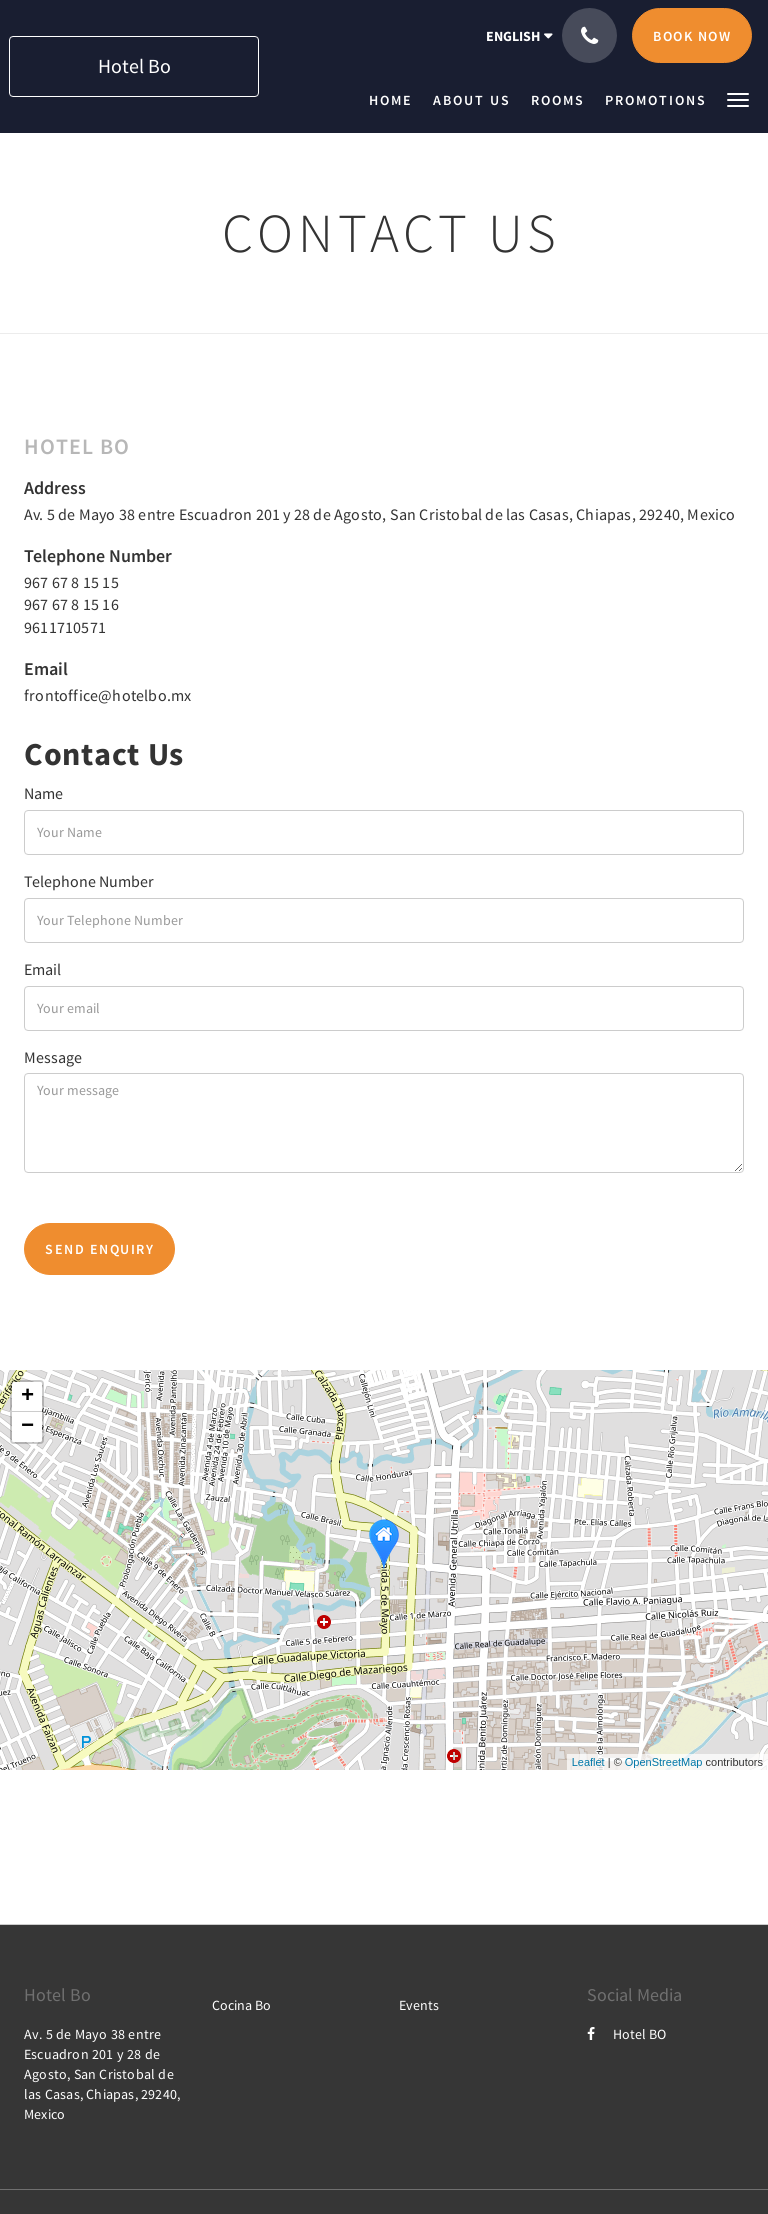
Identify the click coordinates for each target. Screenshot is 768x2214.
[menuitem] (396, 100)
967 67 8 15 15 (71, 582)
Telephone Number (89, 881)
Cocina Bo (241, 2005)
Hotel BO (626, 2034)
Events (419, 2005)
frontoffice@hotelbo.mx (107, 695)
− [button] (27, 1427)
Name (43, 793)
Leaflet (588, 1762)
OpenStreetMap (664, 1762)
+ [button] (27, 1397)
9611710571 (65, 627)
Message (53, 1057)
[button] (738, 98)
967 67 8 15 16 (71, 604)
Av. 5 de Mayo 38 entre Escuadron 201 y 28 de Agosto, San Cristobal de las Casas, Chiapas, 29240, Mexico (380, 514)
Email (42, 969)
